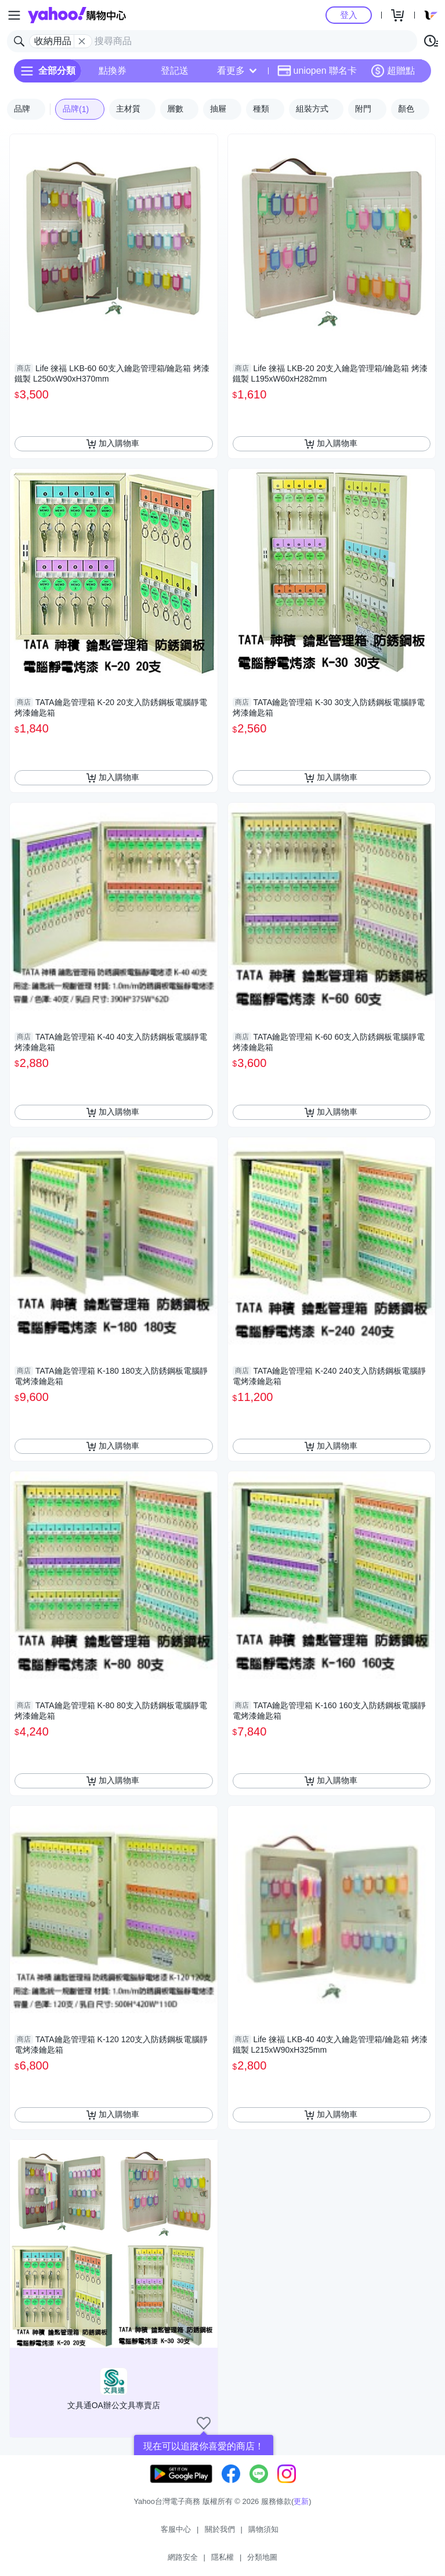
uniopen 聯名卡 (317, 71)
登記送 (175, 71)
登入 (348, 15)
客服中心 (176, 2529)
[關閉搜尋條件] (82, 41)
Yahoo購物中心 (77, 15)
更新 (301, 2501)
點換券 (112, 71)
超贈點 (393, 71)
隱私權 (222, 2557)
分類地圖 (262, 2557)
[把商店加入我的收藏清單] (204, 2423)
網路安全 (183, 2557)
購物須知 (263, 2529)
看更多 (236, 71)
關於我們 (220, 2529)
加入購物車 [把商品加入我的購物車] (112, 444)
